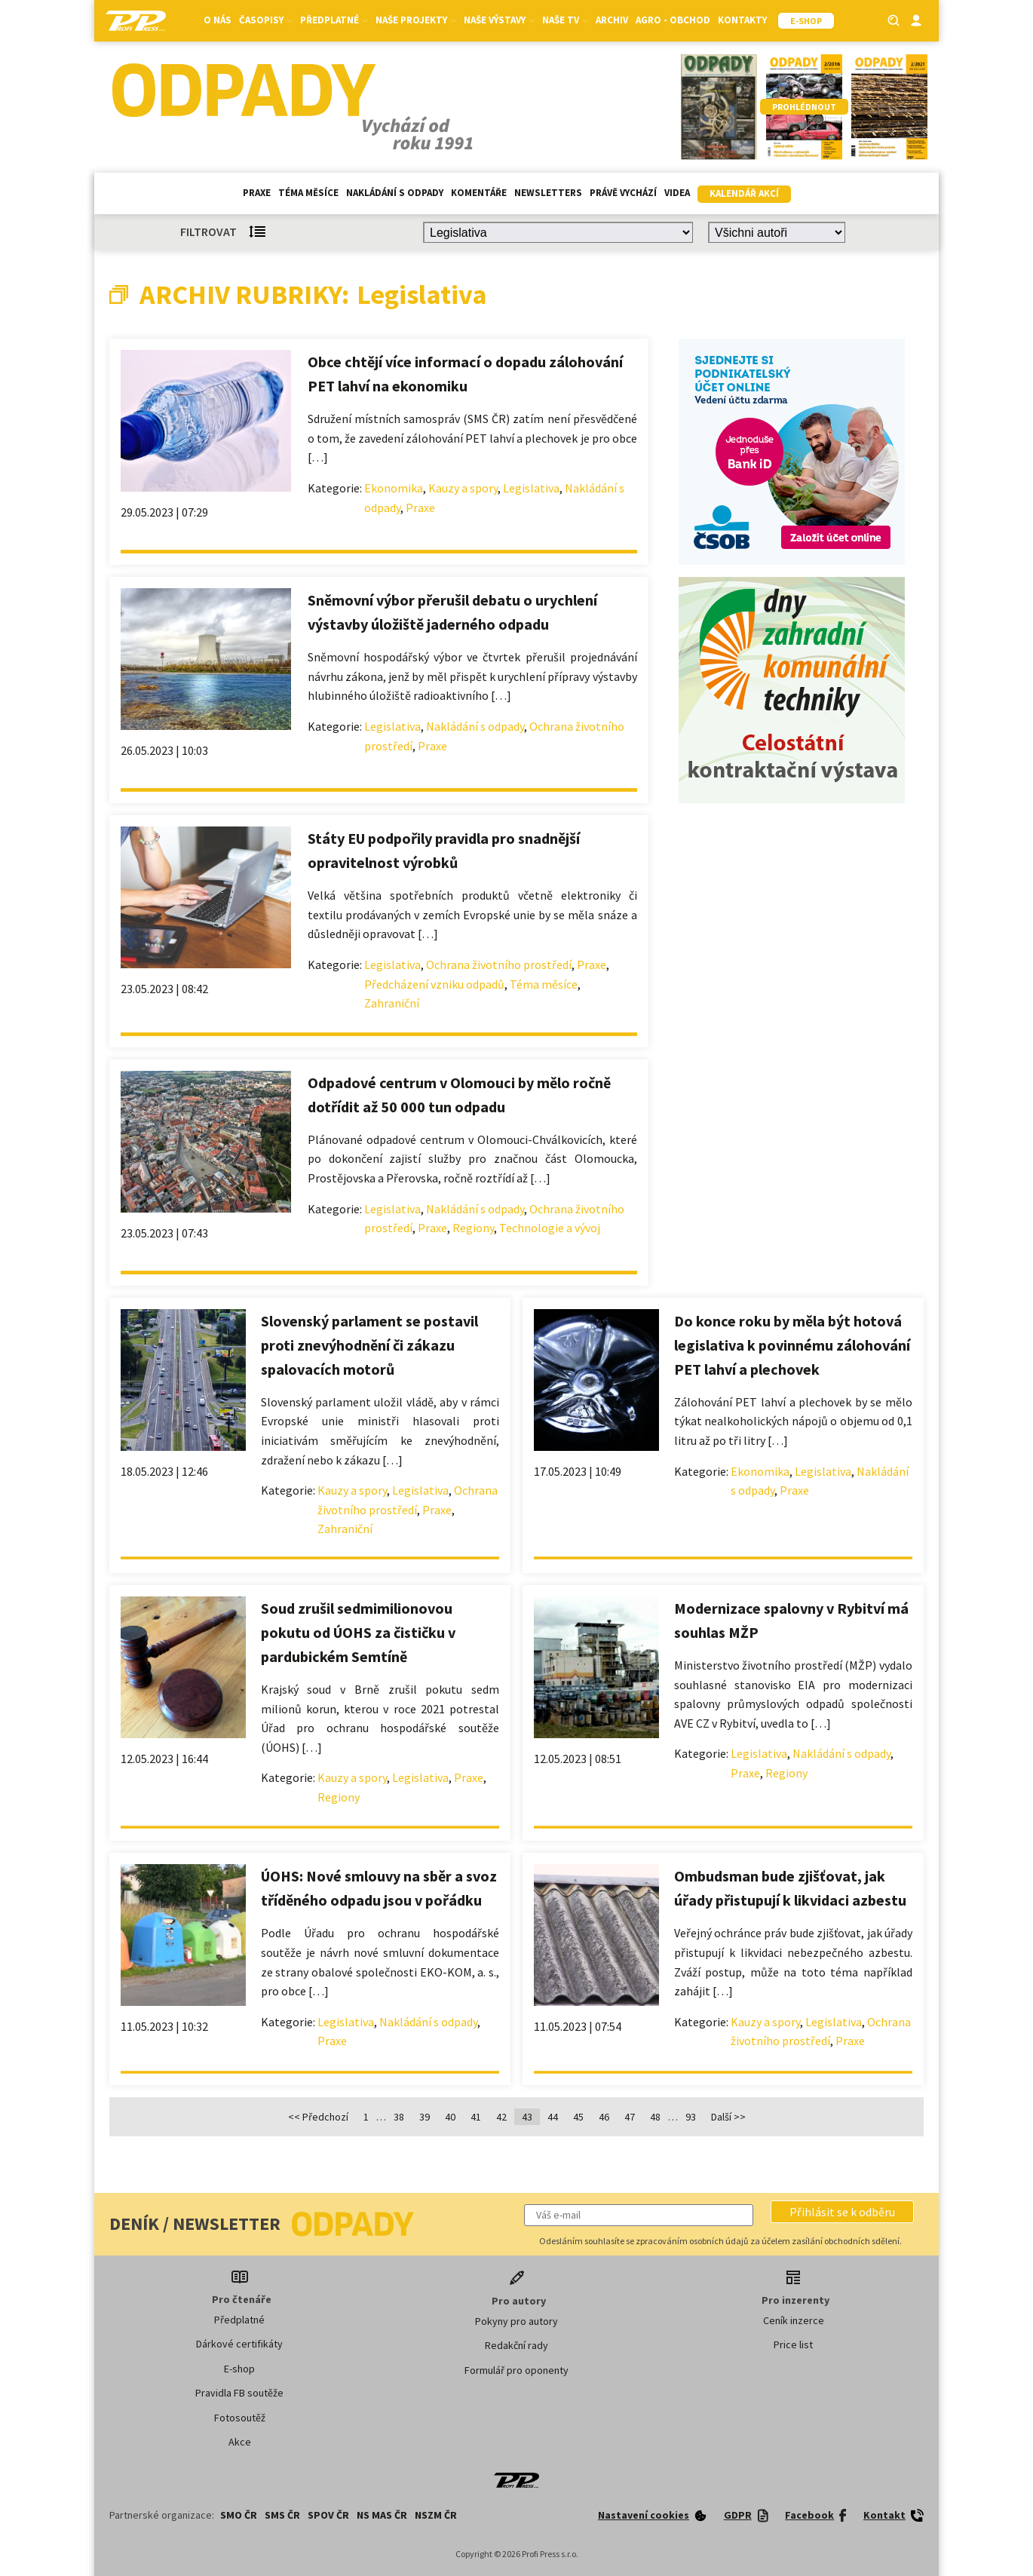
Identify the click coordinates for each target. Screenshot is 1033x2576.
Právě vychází (623, 192)
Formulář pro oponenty (516, 2370)
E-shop (239, 2368)
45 (578, 2117)
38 (399, 2117)
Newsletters (548, 192)
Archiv (612, 20)
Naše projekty (415, 20)
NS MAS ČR (382, 2515)
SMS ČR (282, 2515)
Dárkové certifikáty (239, 2344)
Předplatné (334, 20)
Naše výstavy (499, 20)
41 (476, 2117)
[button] (842, 2211)
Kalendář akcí (744, 193)
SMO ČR (238, 2515)
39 (424, 2117)
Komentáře (479, 192)
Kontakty (742, 20)
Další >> (728, 2117)
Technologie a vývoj (549, 1227)
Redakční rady (516, 2345)
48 (655, 2117)
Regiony (473, 1227)
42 (501, 2117)
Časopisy (266, 20)
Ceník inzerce (793, 2320)
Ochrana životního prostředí (499, 964)
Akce (239, 2442)
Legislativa (531, 487)
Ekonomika (393, 487)
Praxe (257, 192)
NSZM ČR (436, 2515)
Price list (793, 2344)
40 (450, 2117)
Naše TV (565, 20)
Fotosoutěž (239, 2417)
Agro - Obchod (673, 20)
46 (604, 2117)
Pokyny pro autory (516, 2321)
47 (629, 2117)
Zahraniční (391, 1002)
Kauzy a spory (463, 487)
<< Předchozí (318, 2117)
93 (690, 2117)
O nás (217, 20)
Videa (677, 192)
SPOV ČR (328, 2515)
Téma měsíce (308, 192)
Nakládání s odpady (394, 192)
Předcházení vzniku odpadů (434, 984)
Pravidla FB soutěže (239, 2393)
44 (552, 2117)
